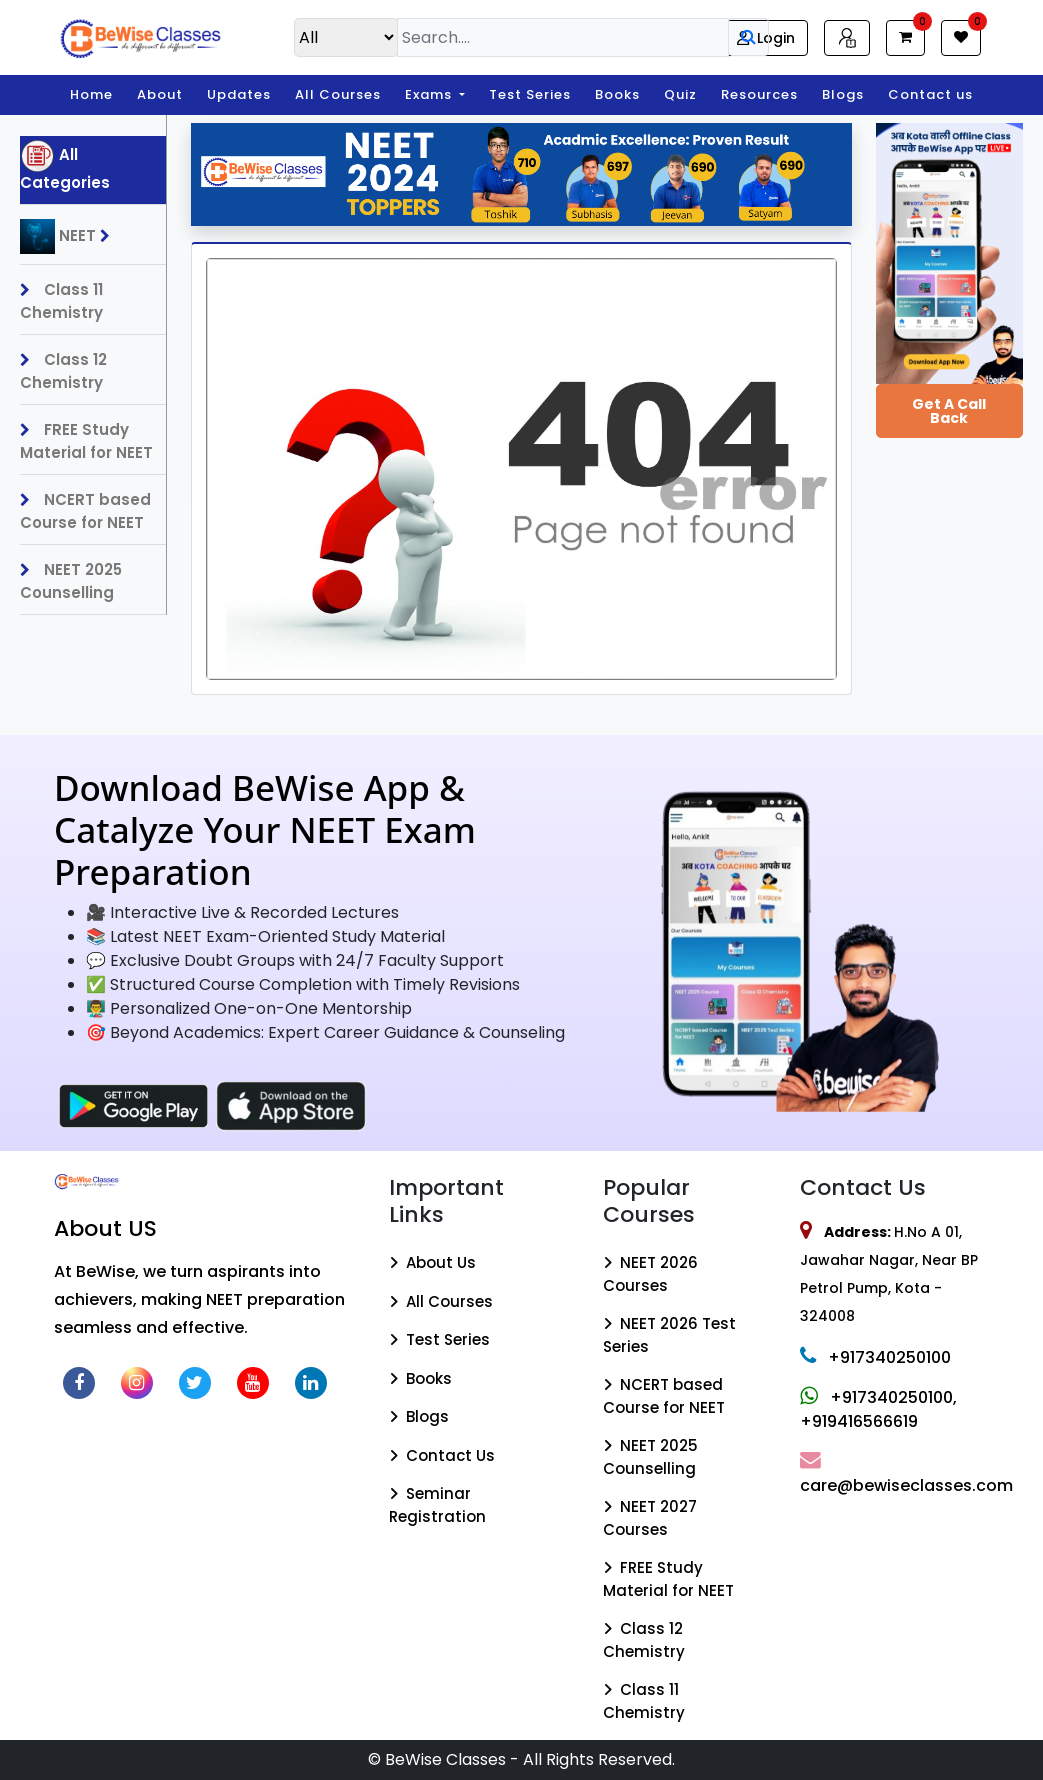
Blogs (843, 94)
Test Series (530, 94)
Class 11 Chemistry (61, 301)
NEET (70, 236)
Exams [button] (430, 94)
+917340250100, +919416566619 (878, 1409)
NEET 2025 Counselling (71, 581)
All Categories (65, 166)
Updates (239, 94)
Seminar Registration (437, 1505)
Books (617, 94)
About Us (432, 1262)
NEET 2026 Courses (650, 1274)
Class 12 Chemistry (63, 371)
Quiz (680, 94)
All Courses (338, 94)
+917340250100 (875, 1357)
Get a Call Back (949, 411)
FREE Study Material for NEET (86, 441)
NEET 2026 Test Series (669, 1335)
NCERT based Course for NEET (85, 511)
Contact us (930, 94)
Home (91, 94)
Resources (759, 94)
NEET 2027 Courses (650, 1518)
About (160, 94)
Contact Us (442, 1455)
